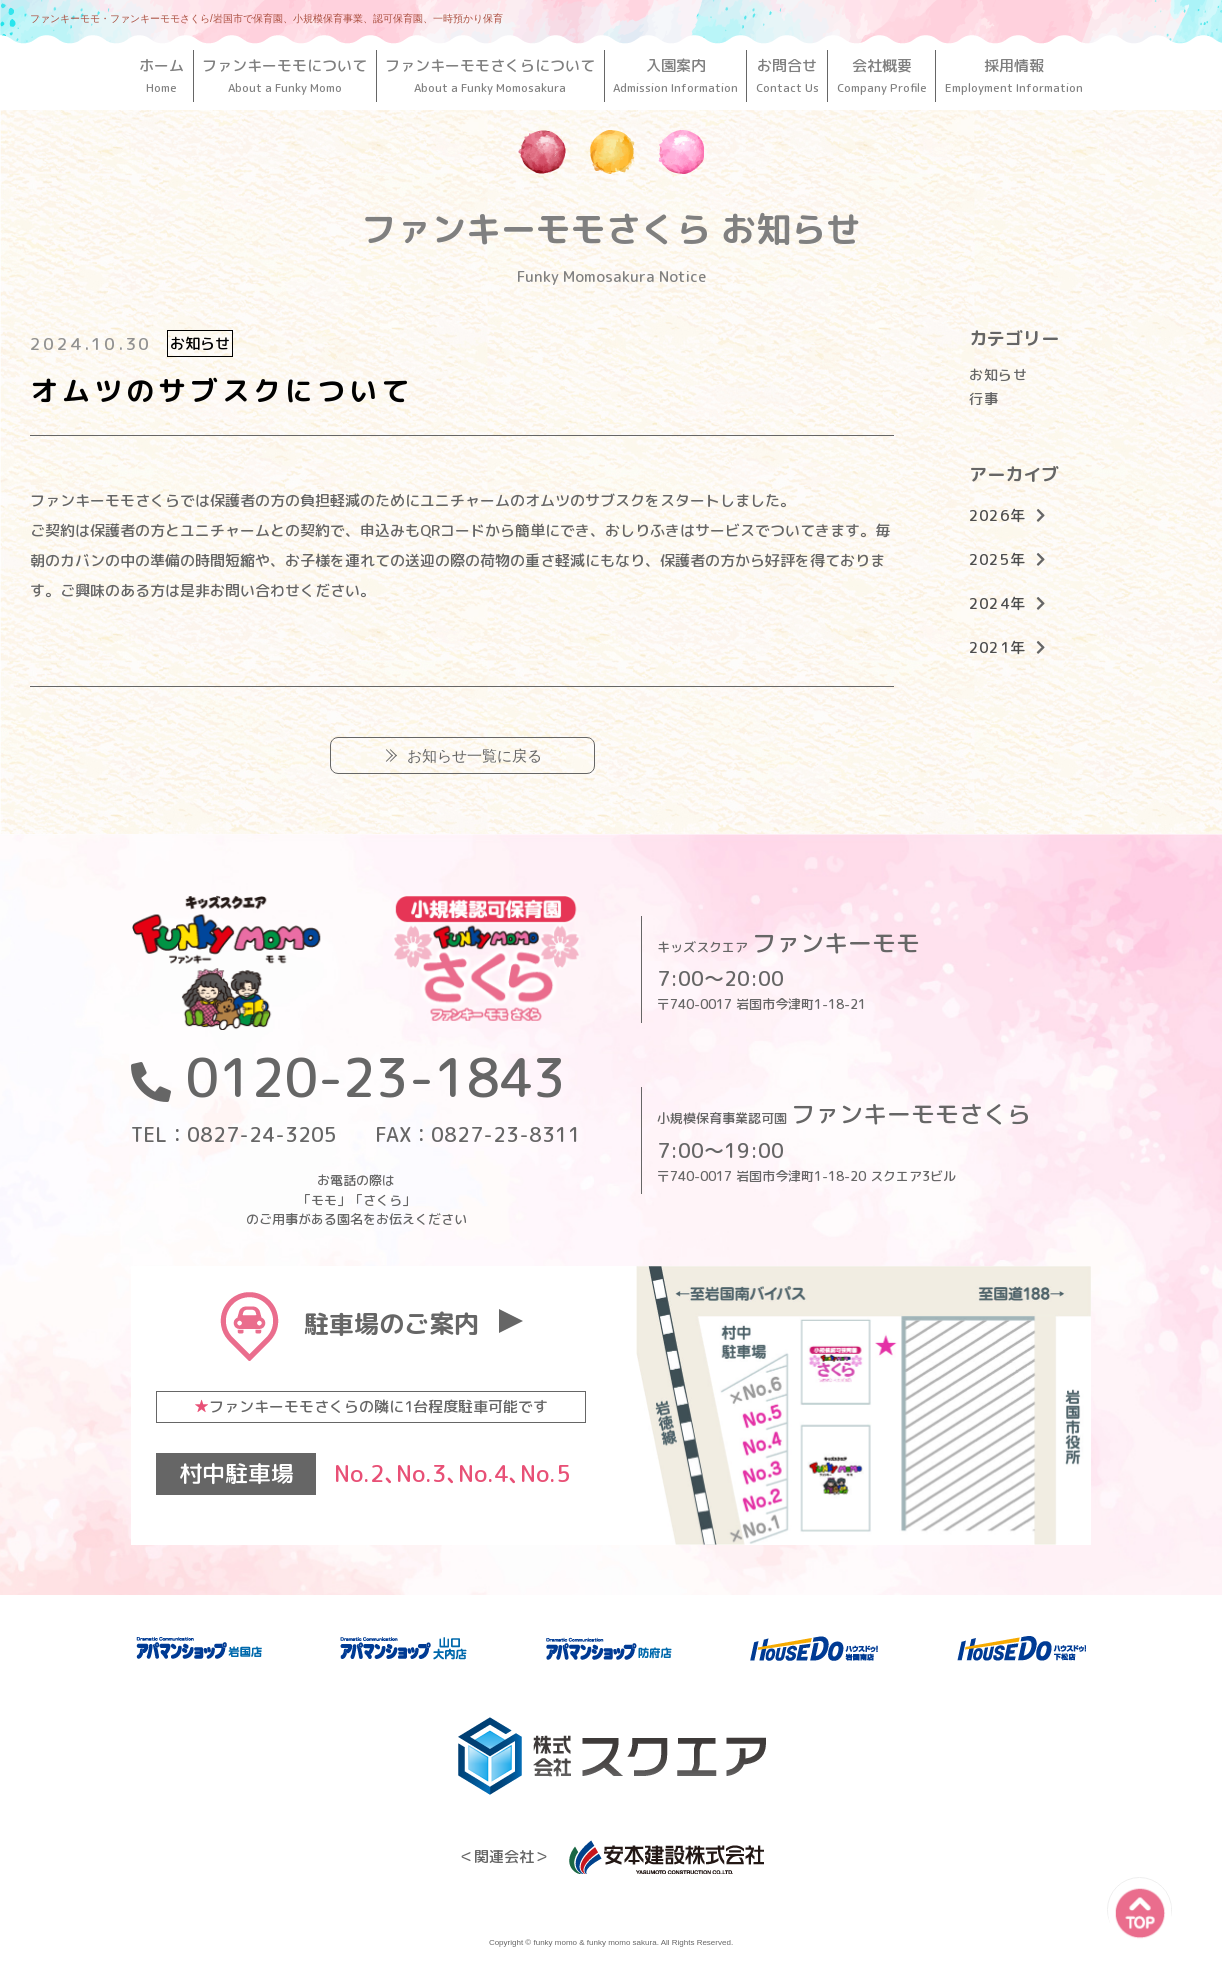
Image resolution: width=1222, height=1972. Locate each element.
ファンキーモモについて (285, 75)
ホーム (162, 75)
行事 (983, 398)
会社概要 (881, 75)
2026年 (997, 515)
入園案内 (676, 75)
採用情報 (1013, 75)
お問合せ (787, 75)
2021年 (997, 647)
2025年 (997, 559)
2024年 (997, 603)
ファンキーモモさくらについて (490, 75)
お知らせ (998, 374)
